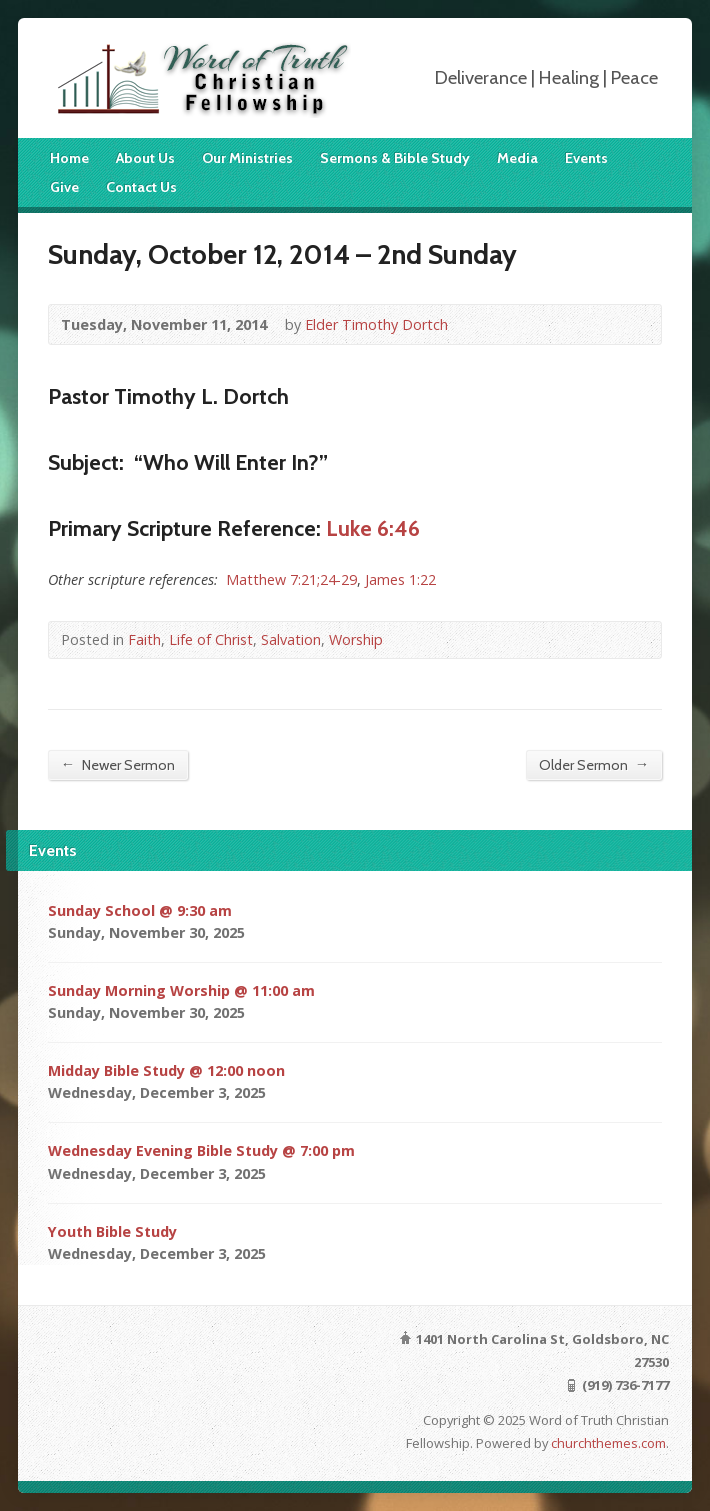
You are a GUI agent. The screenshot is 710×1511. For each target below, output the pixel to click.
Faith (144, 639)
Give (64, 187)
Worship (356, 639)
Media (517, 158)
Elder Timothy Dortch (376, 324)
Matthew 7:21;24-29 (291, 579)
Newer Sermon (118, 764)
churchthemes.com (608, 1443)
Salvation (291, 639)
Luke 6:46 (373, 528)
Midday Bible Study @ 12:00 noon (166, 1070)
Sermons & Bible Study (395, 158)
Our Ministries (247, 158)
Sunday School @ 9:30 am (140, 910)
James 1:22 (400, 579)
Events (586, 158)
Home (69, 158)
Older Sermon (594, 764)
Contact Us (141, 187)
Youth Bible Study (112, 1231)
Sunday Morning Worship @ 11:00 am (181, 990)
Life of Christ (211, 639)
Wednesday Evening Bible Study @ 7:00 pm (201, 1150)
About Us (145, 158)
